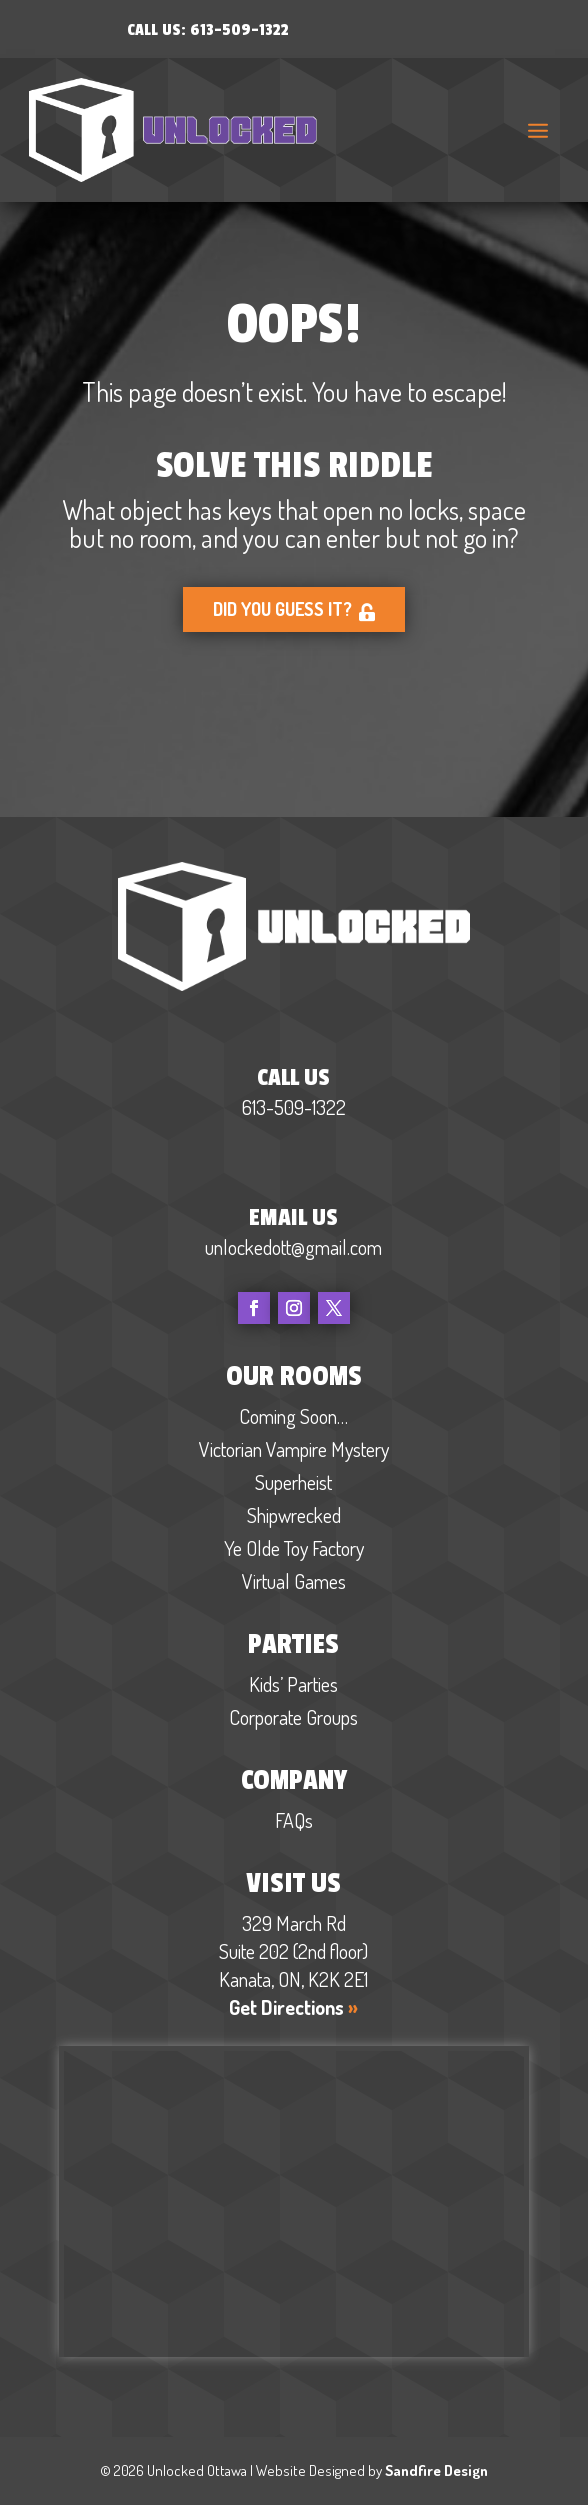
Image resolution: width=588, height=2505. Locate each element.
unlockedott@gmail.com (293, 1247)
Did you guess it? (294, 610)
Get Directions (293, 2007)
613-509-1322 (239, 30)
